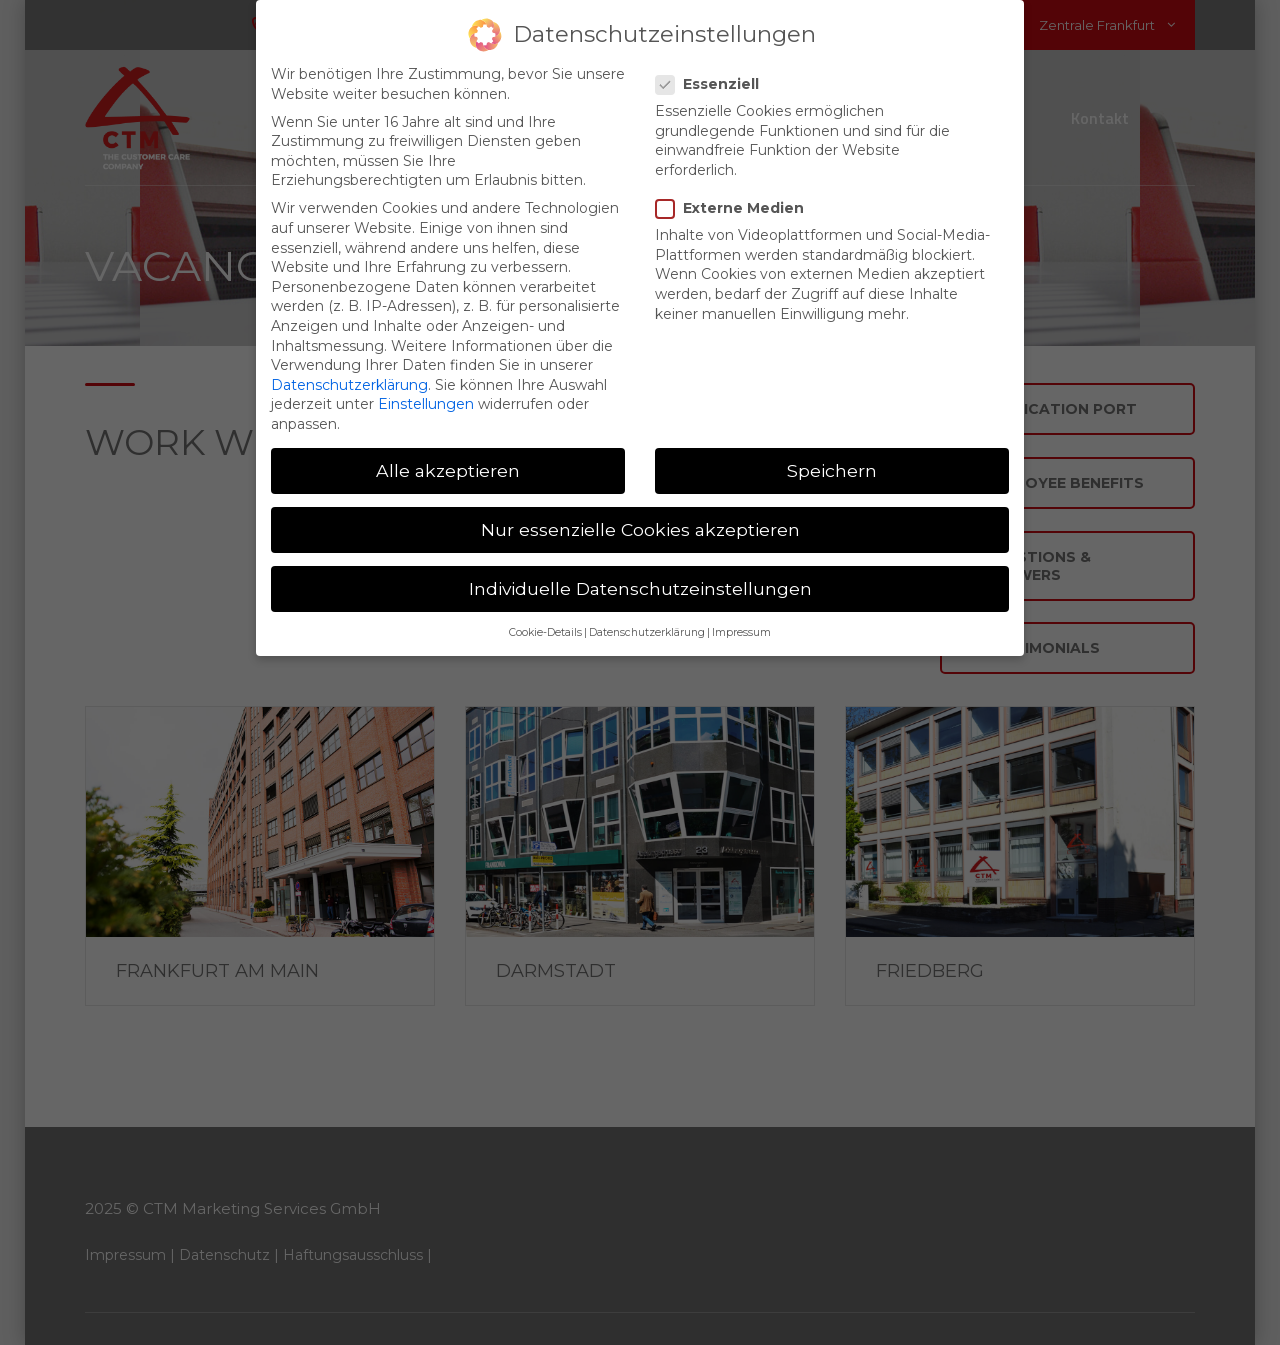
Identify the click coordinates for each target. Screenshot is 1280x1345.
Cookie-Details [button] (545, 617)
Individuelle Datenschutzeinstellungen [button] (640, 572)
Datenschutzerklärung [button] (647, 617)
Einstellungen (426, 388)
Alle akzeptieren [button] (448, 454)
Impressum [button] (741, 617)
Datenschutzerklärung (349, 369)
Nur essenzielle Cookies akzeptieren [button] (640, 513)
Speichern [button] (832, 454)
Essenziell (713, 68)
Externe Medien (736, 192)
